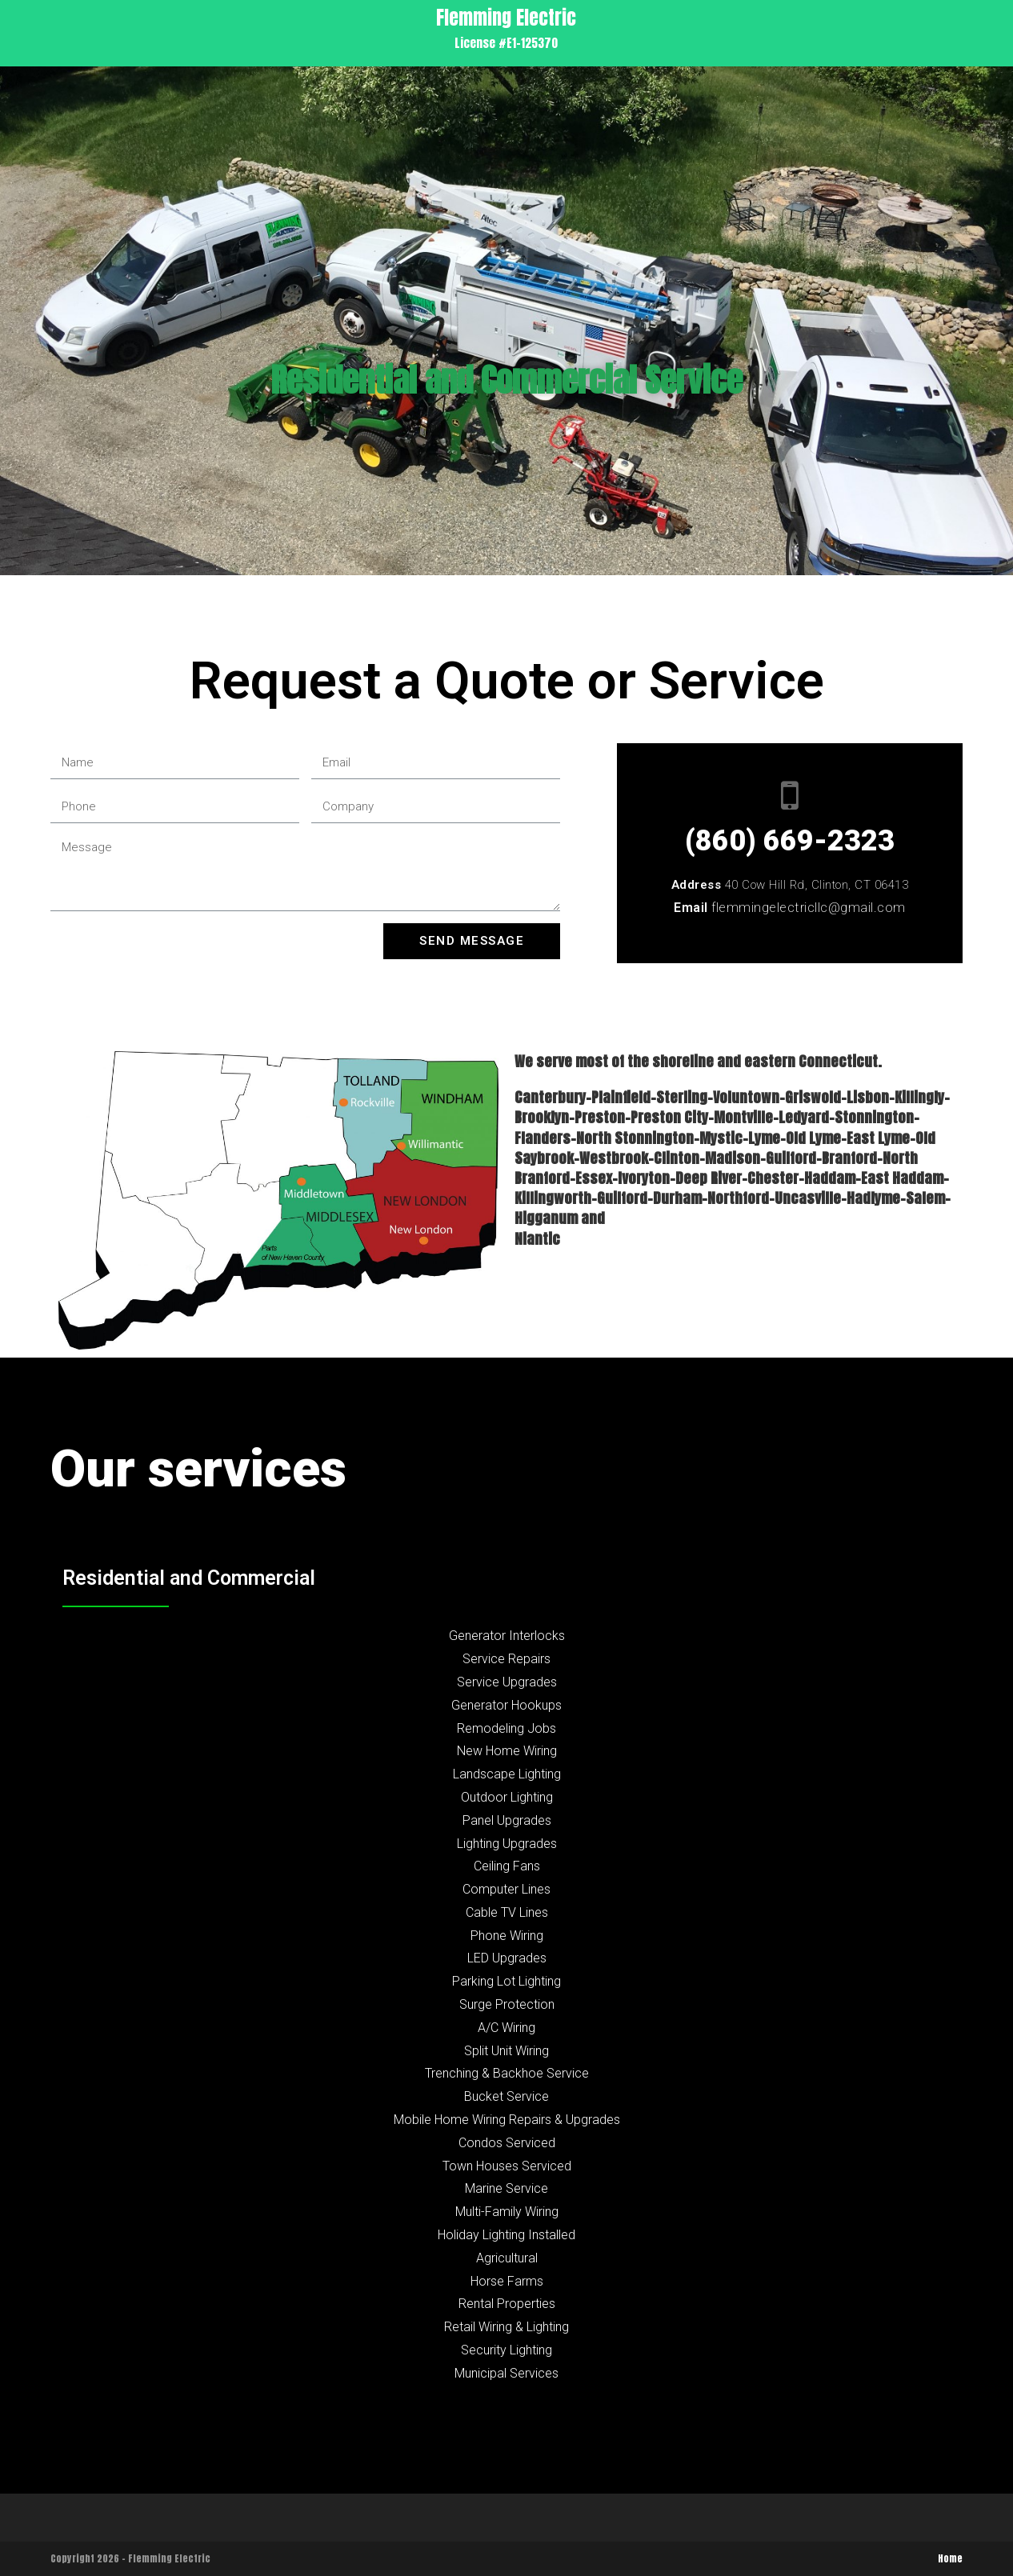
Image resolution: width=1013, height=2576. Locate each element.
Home (950, 2558)
